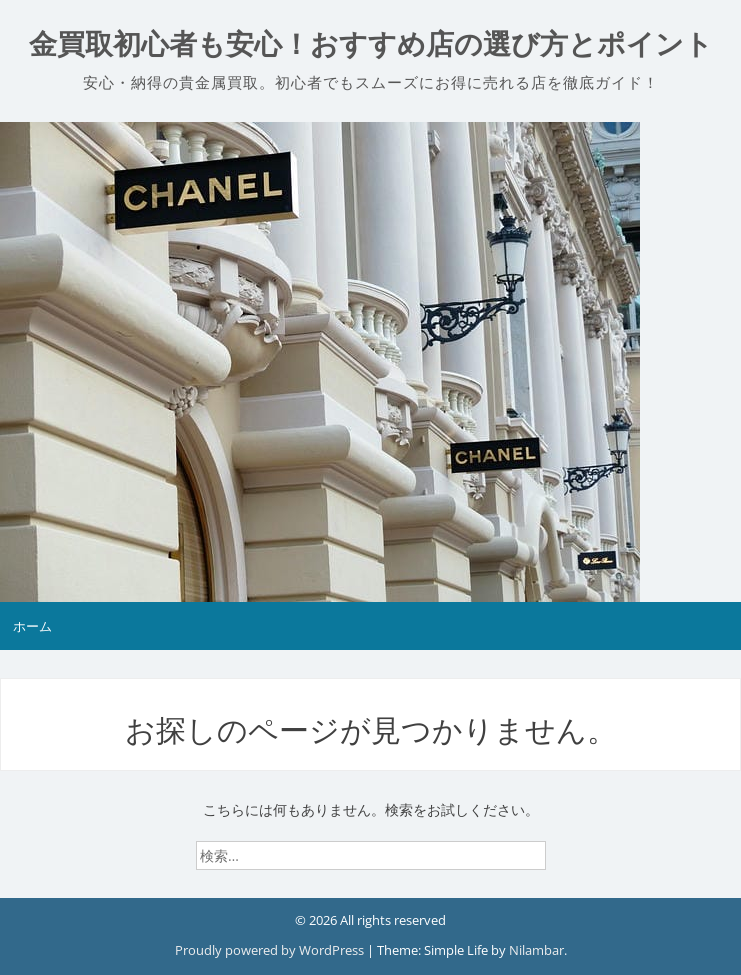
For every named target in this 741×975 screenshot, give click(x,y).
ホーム (32, 626)
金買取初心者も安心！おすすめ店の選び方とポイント (371, 44)
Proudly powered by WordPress (271, 950)
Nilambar (536, 950)
